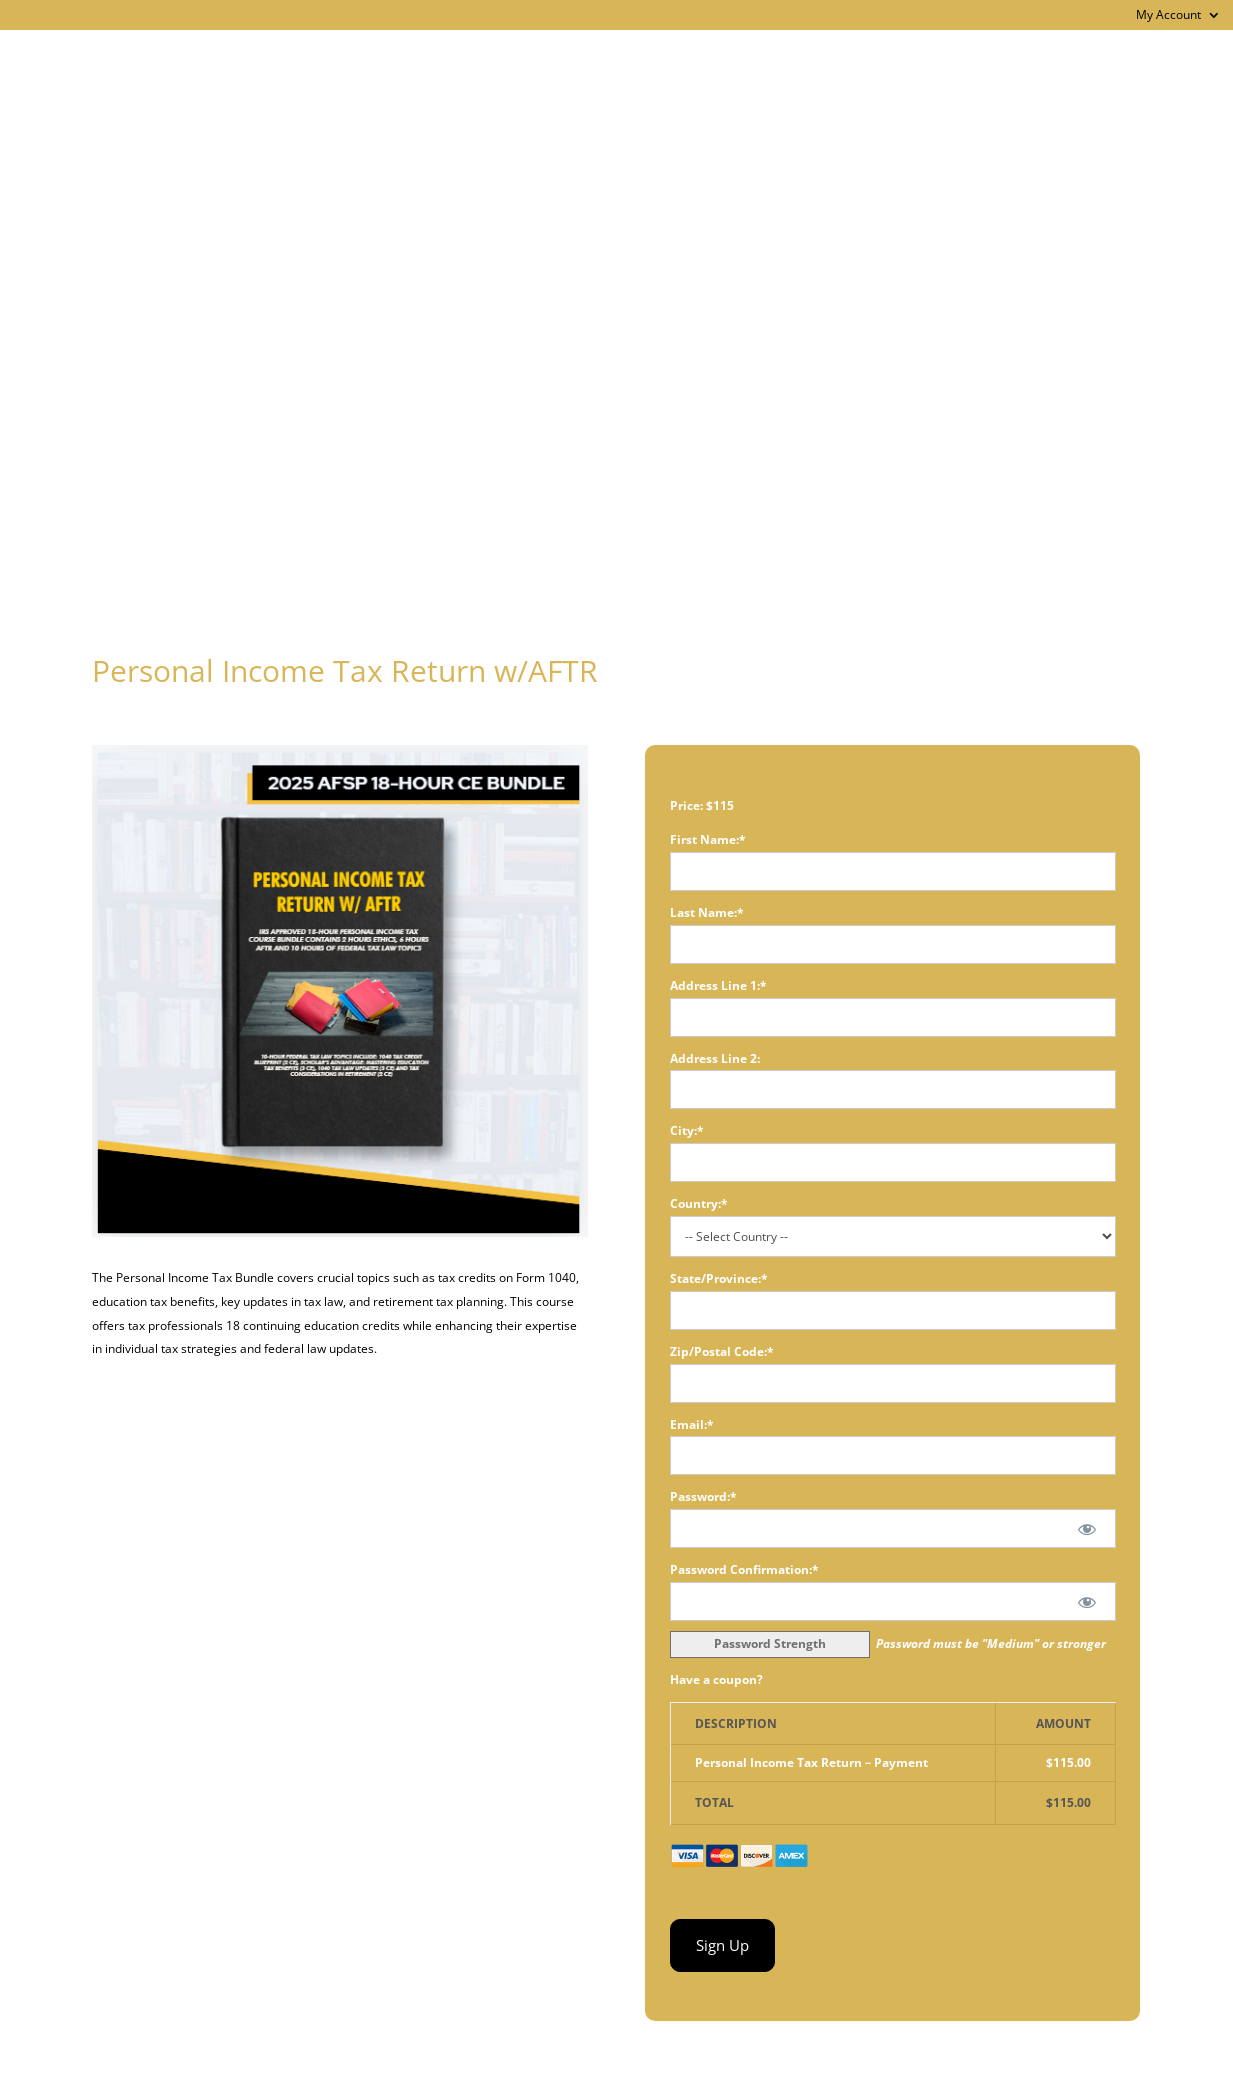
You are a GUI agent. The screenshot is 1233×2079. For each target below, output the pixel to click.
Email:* (692, 1424)
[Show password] (1086, 1528)
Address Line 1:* (718, 985)
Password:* (703, 1496)
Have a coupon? (716, 1679)
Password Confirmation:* (744, 1569)
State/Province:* (719, 1278)
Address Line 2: (715, 1058)
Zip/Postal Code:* (722, 1351)
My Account (1168, 15)
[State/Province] (893, 1310)
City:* (687, 1130)
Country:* (699, 1203)
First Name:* (708, 839)
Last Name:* (707, 912)
